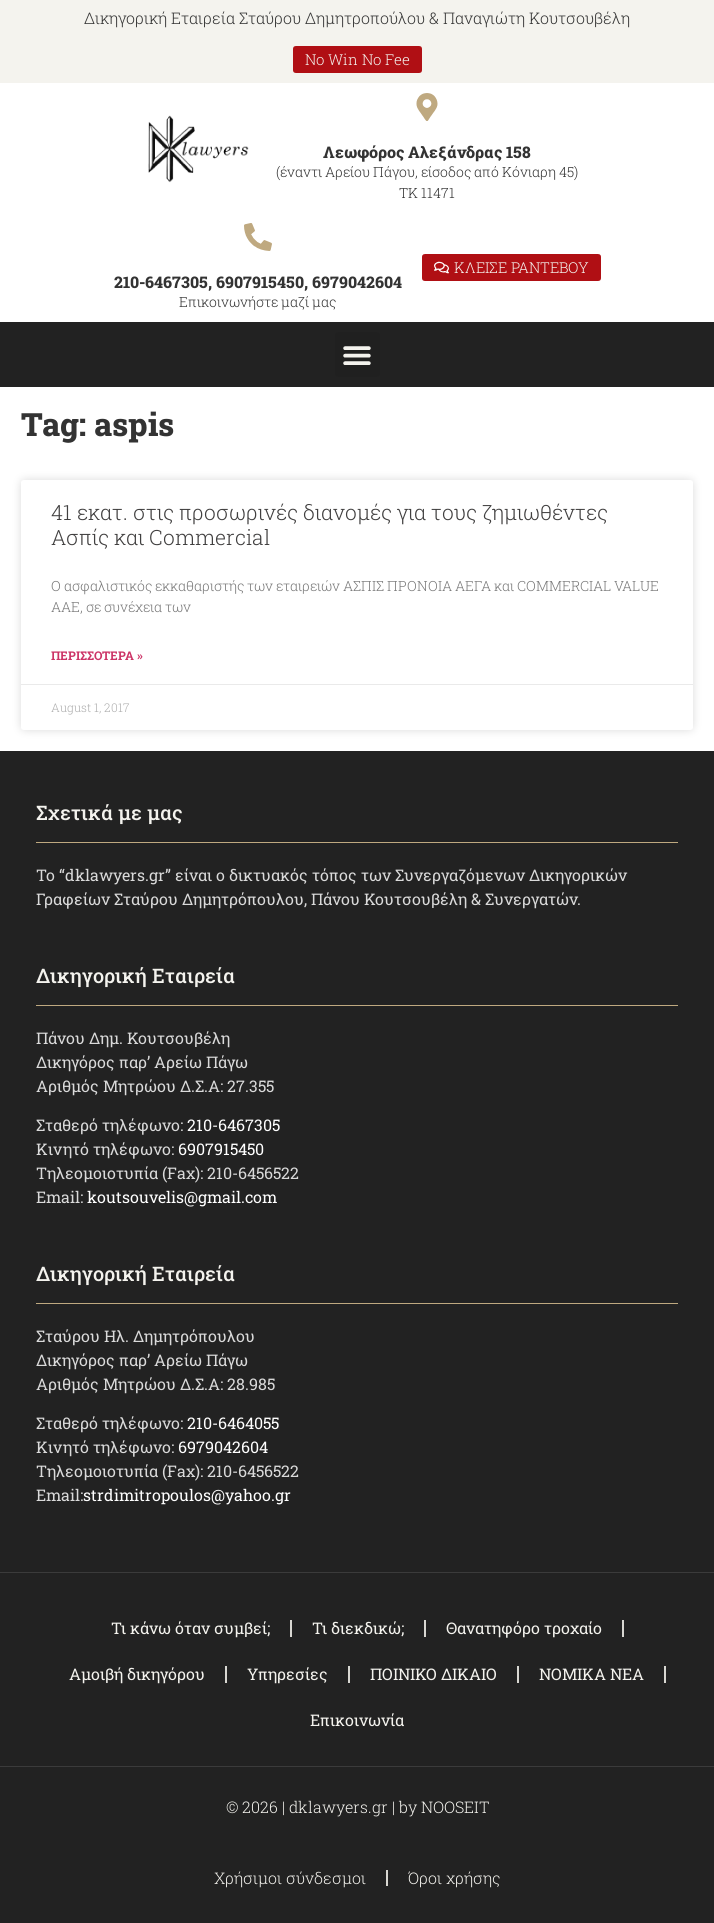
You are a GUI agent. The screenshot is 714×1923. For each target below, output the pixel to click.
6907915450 (221, 1148)
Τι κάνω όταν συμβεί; (190, 1627)
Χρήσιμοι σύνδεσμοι (290, 1877)
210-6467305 (233, 1124)
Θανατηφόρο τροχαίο (524, 1627)
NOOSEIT (455, 1806)
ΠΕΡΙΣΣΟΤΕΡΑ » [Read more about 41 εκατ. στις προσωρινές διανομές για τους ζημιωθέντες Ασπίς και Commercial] (97, 655)
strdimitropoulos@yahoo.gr (187, 1494)
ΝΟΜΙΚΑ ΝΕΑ (591, 1673)
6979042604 (223, 1446)
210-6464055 (233, 1422)
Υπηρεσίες (287, 1673)
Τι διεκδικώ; (358, 1627)
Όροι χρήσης (454, 1877)
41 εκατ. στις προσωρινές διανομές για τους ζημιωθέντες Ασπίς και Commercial (329, 524)
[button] (357, 354)
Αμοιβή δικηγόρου (137, 1673)
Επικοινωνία (357, 1719)
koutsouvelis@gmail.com (182, 1196)
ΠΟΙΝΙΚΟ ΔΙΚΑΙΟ (433, 1673)
